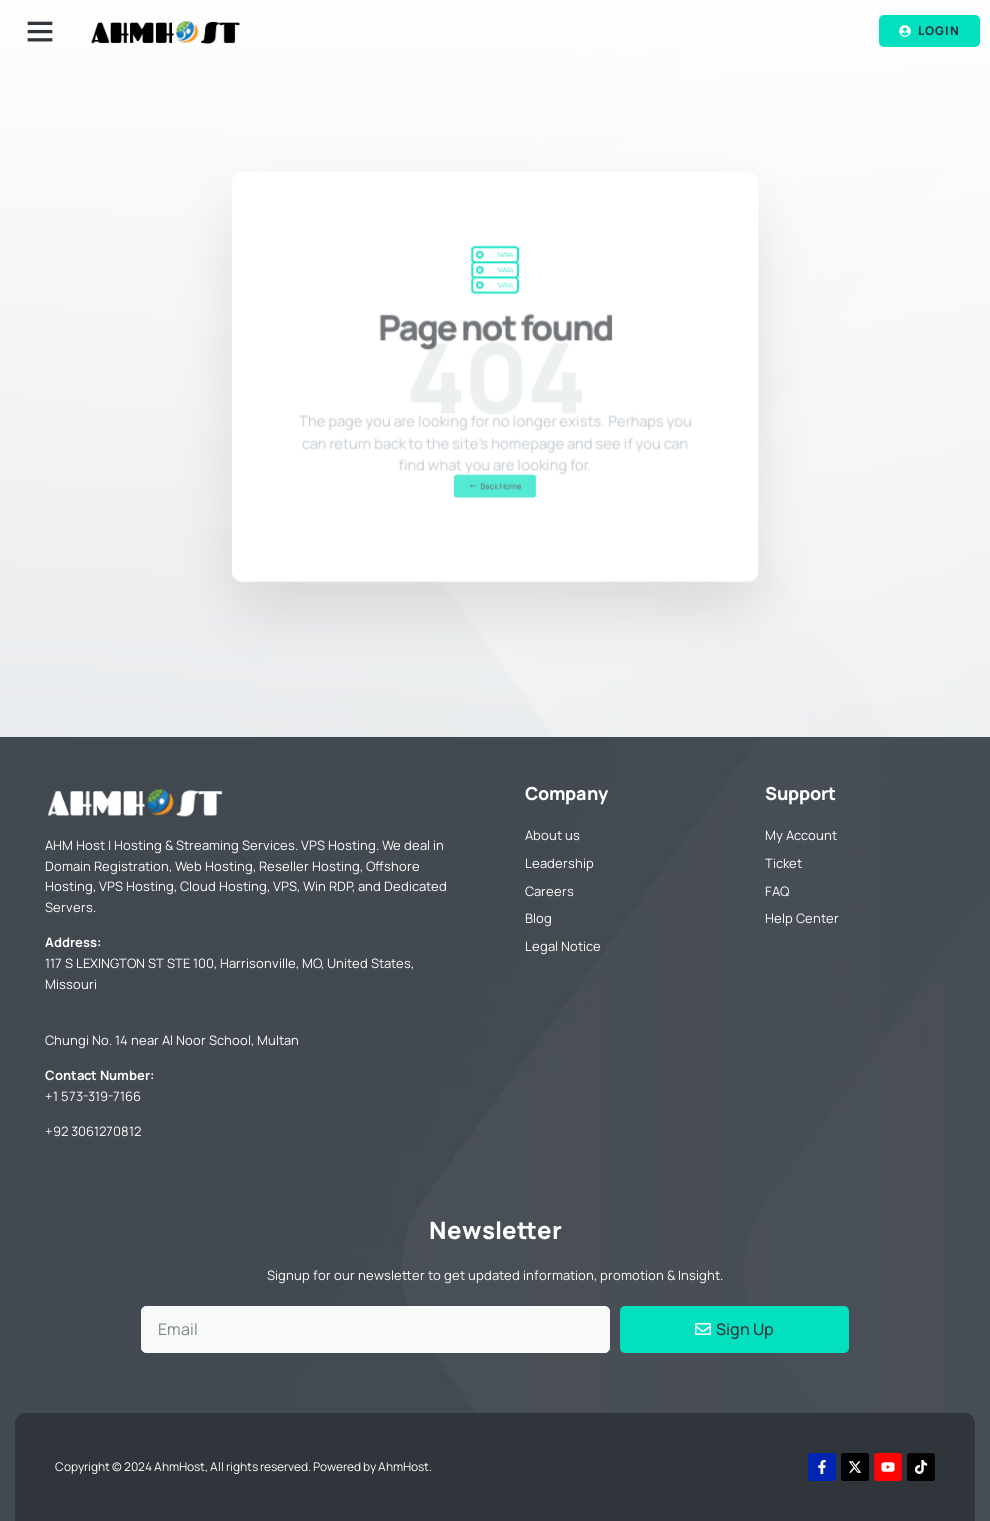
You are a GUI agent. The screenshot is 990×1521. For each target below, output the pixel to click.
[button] (40, 31)
